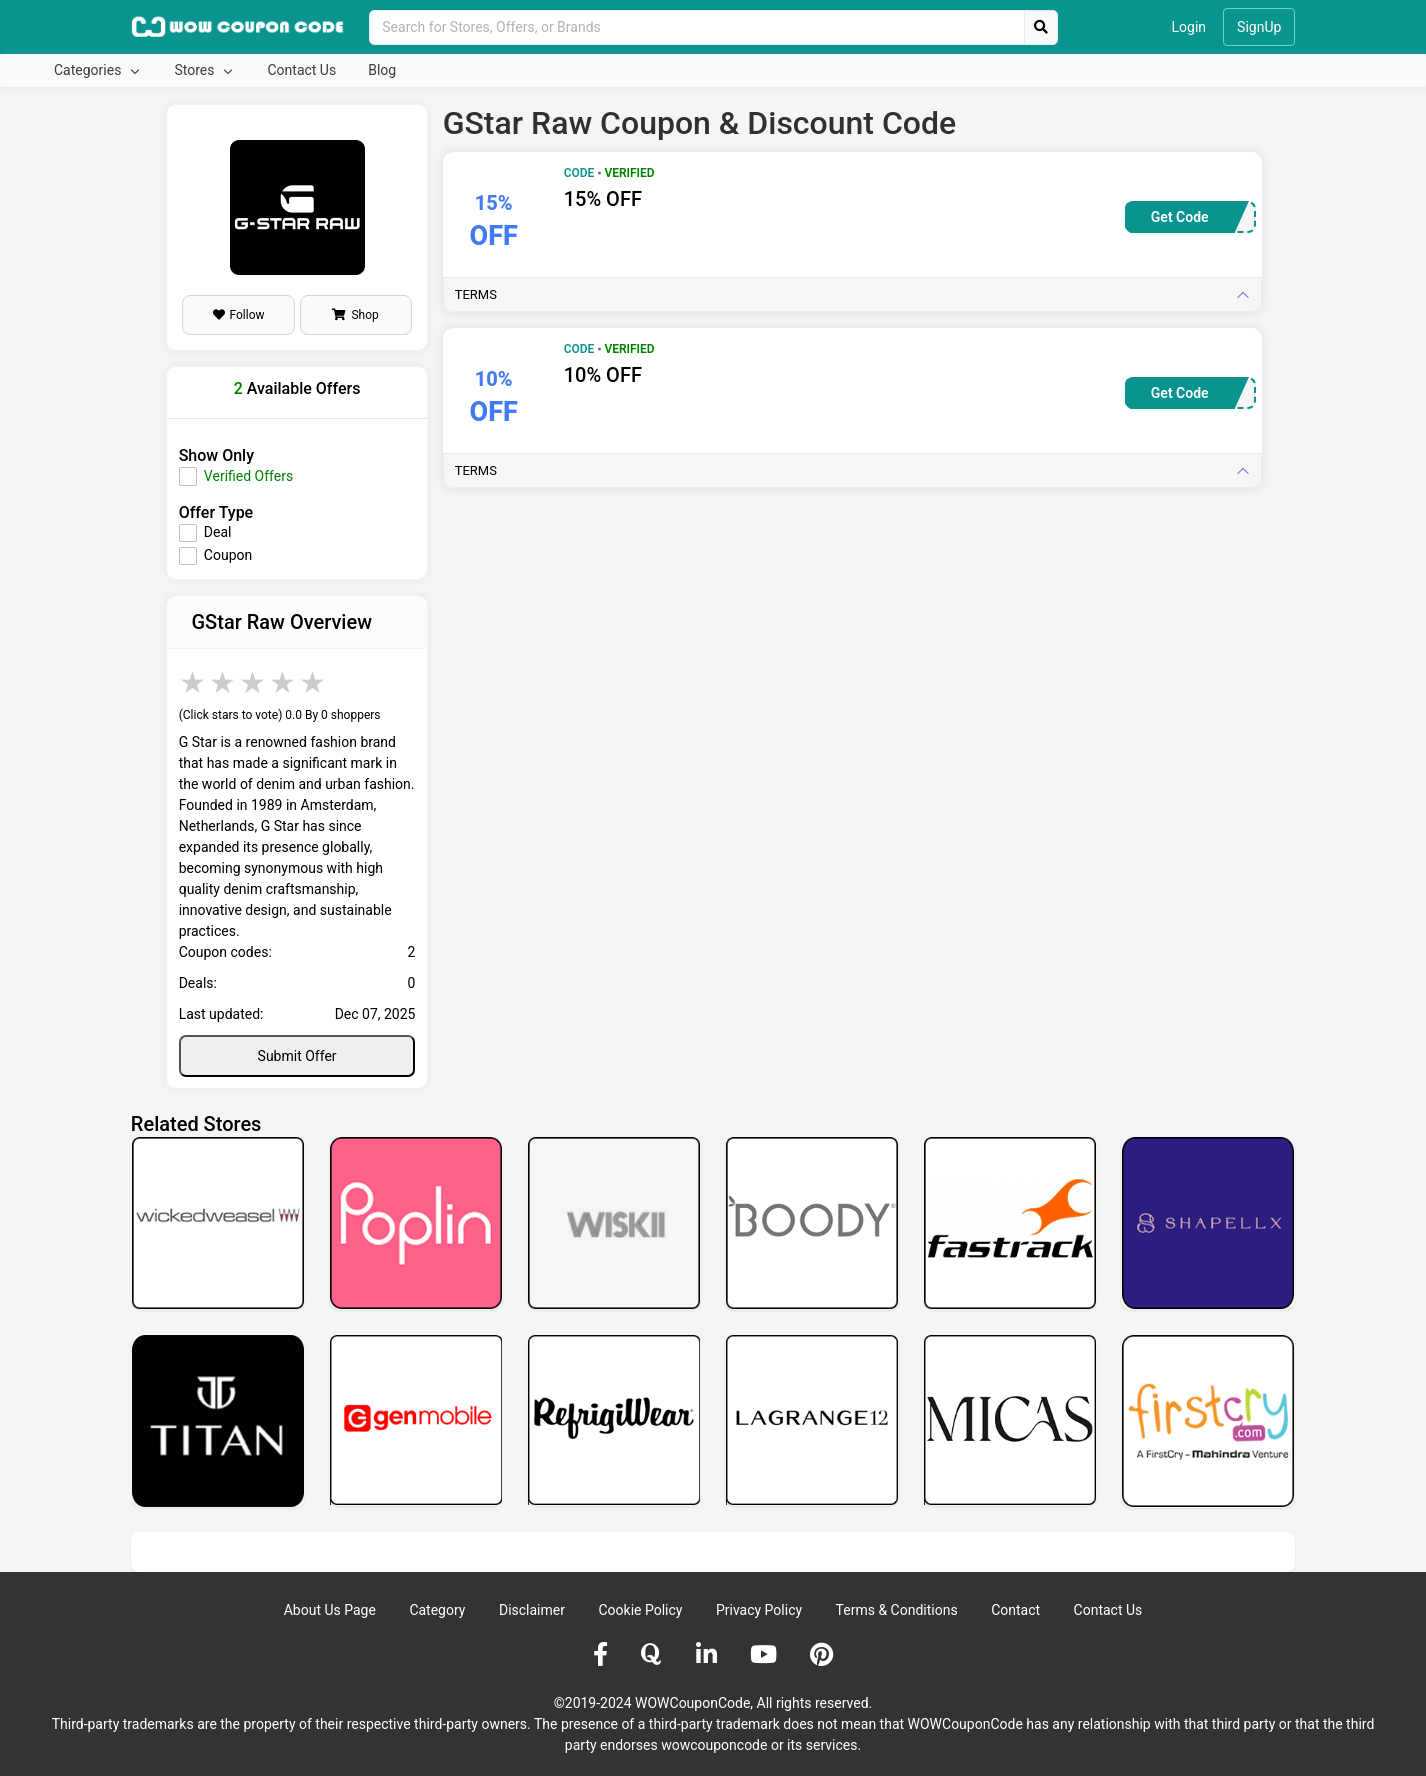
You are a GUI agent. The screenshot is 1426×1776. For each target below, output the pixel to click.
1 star (194, 682)
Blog (382, 70)
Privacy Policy (759, 1610)
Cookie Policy (640, 1610)
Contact (1015, 1610)
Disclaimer (532, 1610)
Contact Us (301, 70)
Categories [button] (89, 70)
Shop (355, 315)
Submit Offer (297, 1056)
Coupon (228, 555)
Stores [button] (195, 70)
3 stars (254, 682)
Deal (218, 532)
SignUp (1259, 27)
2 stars (224, 682)
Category (437, 1610)
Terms (476, 294)
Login (1189, 27)
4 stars (284, 682)
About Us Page (330, 1610)
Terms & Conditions (897, 1610)
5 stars (314, 682)
